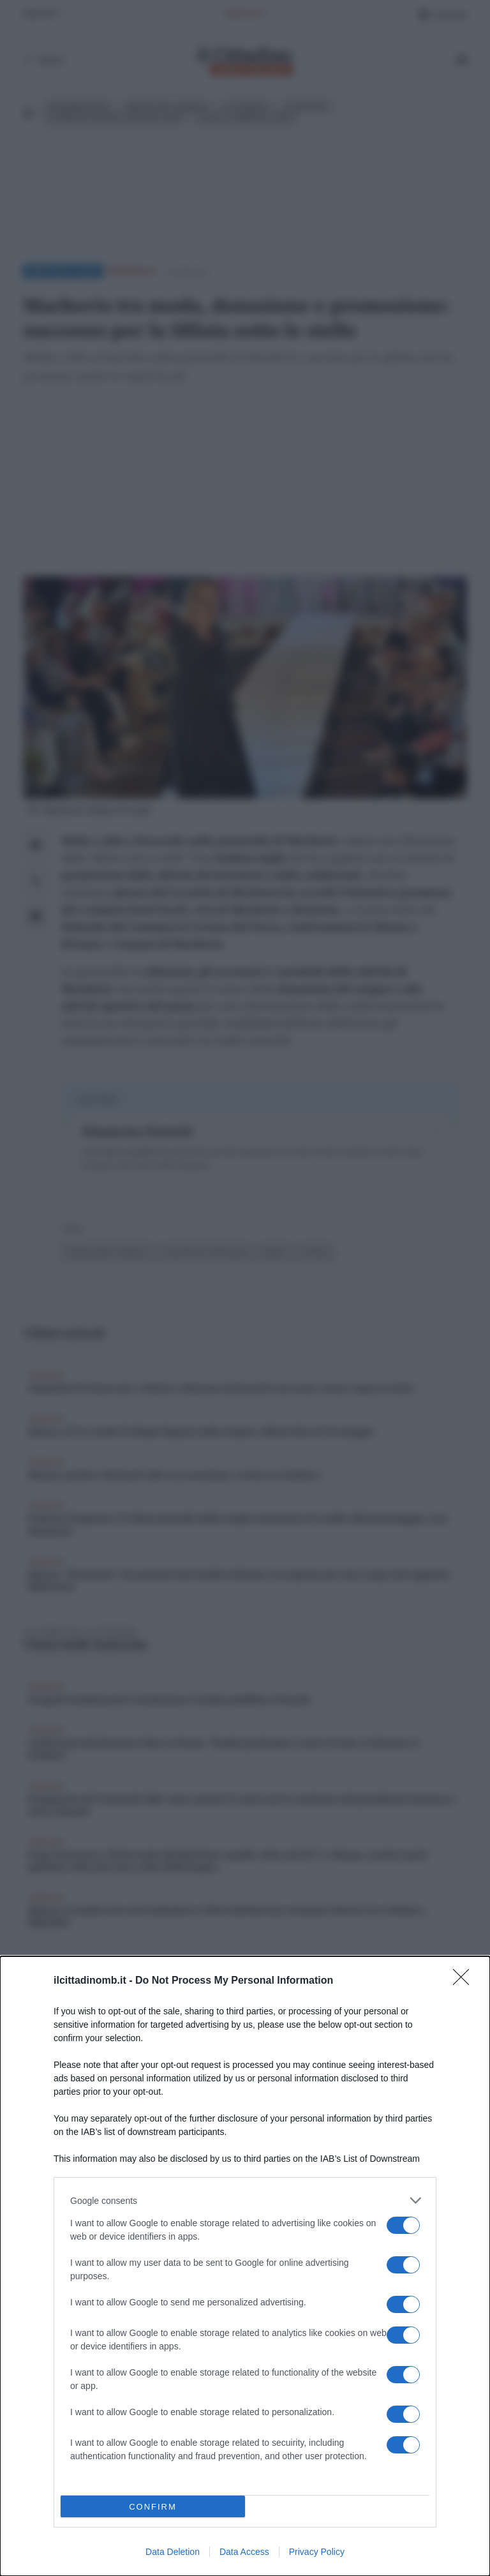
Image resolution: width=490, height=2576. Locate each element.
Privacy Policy (317, 2552)
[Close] (465, 1981)
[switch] (403, 2225)
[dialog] (245, 2266)
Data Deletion (172, 2552)
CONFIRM (153, 2506)
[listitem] (245, 2200)
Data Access (244, 2552)
